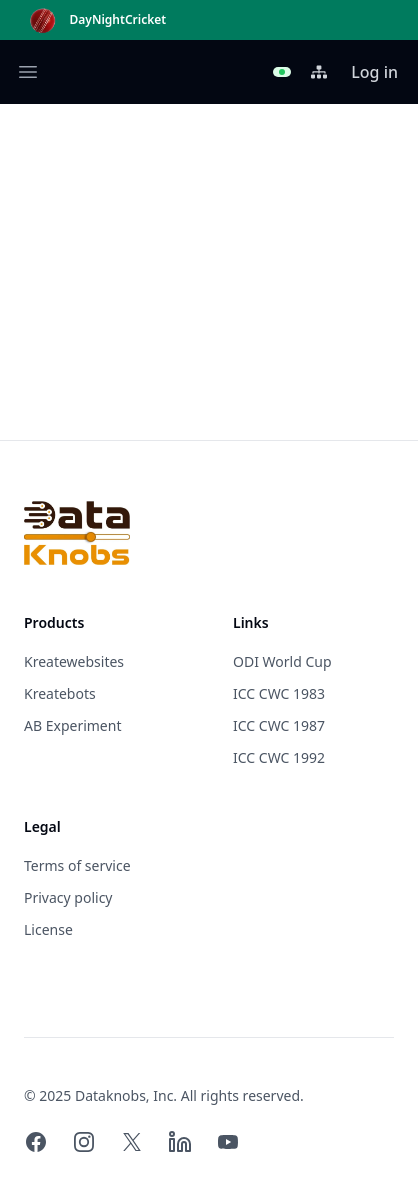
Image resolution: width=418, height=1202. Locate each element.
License (48, 929)
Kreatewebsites (74, 661)
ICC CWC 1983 (279, 693)
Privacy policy (68, 897)
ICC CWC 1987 (279, 725)
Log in (374, 72)
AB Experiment (72, 725)
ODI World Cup (282, 661)
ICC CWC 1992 (279, 757)
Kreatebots (60, 693)
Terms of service (77, 865)
